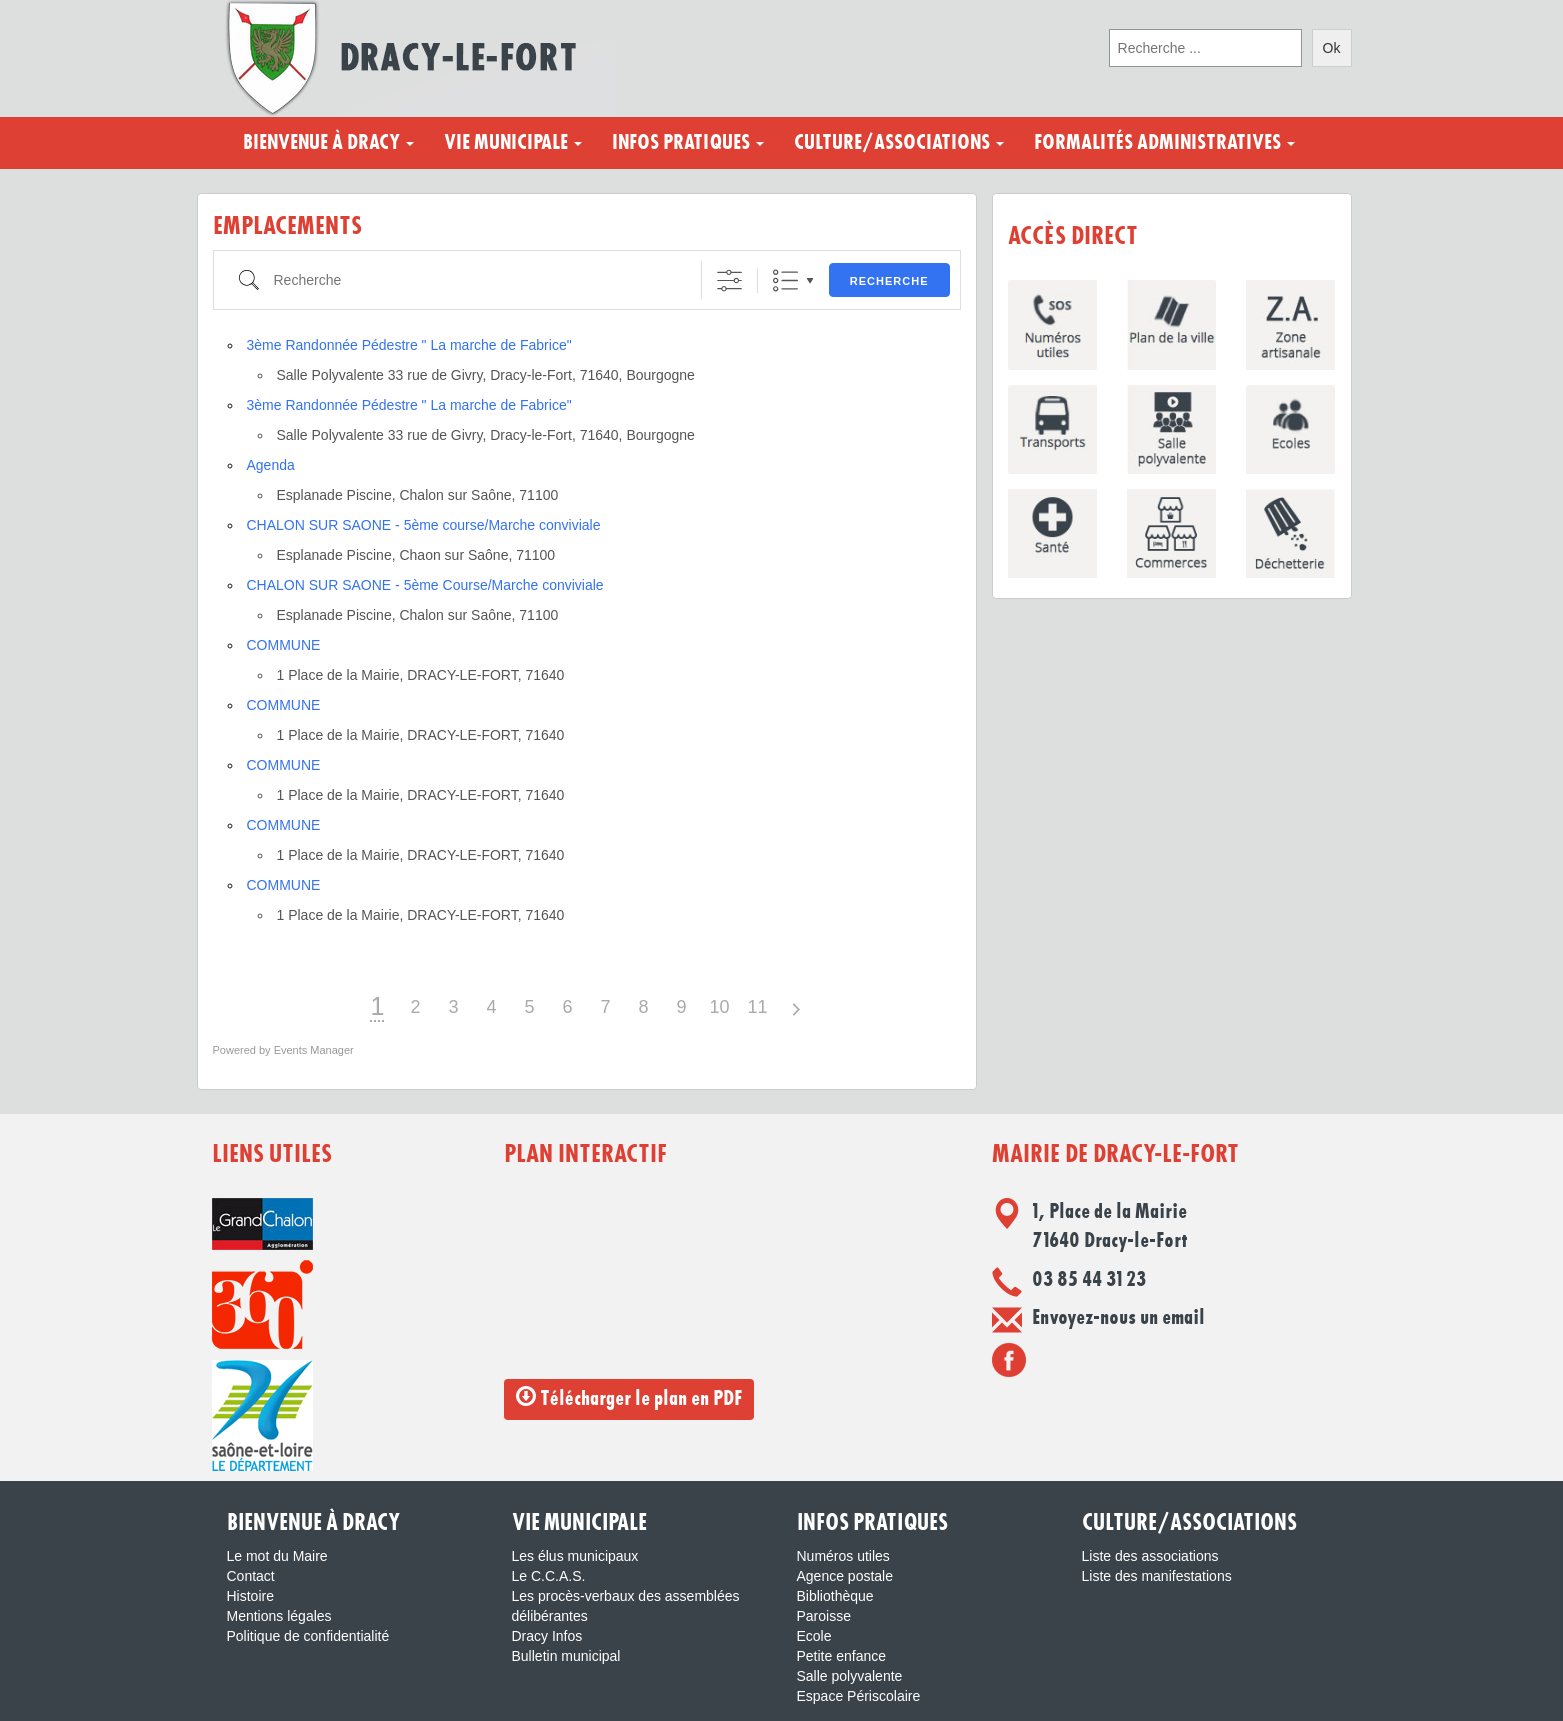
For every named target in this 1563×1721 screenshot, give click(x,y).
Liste (785, 280)
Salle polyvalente (850, 1676)
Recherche (889, 281)
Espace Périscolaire (859, 1696)
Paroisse (824, 1616)
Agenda (271, 465)
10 (719, 1007)
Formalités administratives (1164, 143)
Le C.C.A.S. (549, 1576)
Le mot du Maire (277, 1556)
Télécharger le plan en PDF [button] (629, 1397)
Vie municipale (513, 143)
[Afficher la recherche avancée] (729, 280)
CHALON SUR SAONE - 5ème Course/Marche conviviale (425, 585)
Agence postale (845, 1576)
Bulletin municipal (566, 1656)
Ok (1332, 48)
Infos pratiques (688, 143)
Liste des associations (1150, 1556)
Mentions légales (279, 1616)
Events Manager (314, 1050)
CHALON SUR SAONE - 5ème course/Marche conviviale (424, 525)
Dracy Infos (547, 1636)
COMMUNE (284, 645)
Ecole (814, 1636)
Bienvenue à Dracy (328, 143)
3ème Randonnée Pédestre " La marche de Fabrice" (409, 345)
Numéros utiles (843, 1556)
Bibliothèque (835, 1596)
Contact (251, 1576)
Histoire (250, 1596)
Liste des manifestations (1157, 1576)
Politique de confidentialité (308, 1636)
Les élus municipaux (575, 1556)
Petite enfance (842, 1656)
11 (757, 1007)
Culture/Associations (899, 143)
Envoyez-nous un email (1118, 1318)
